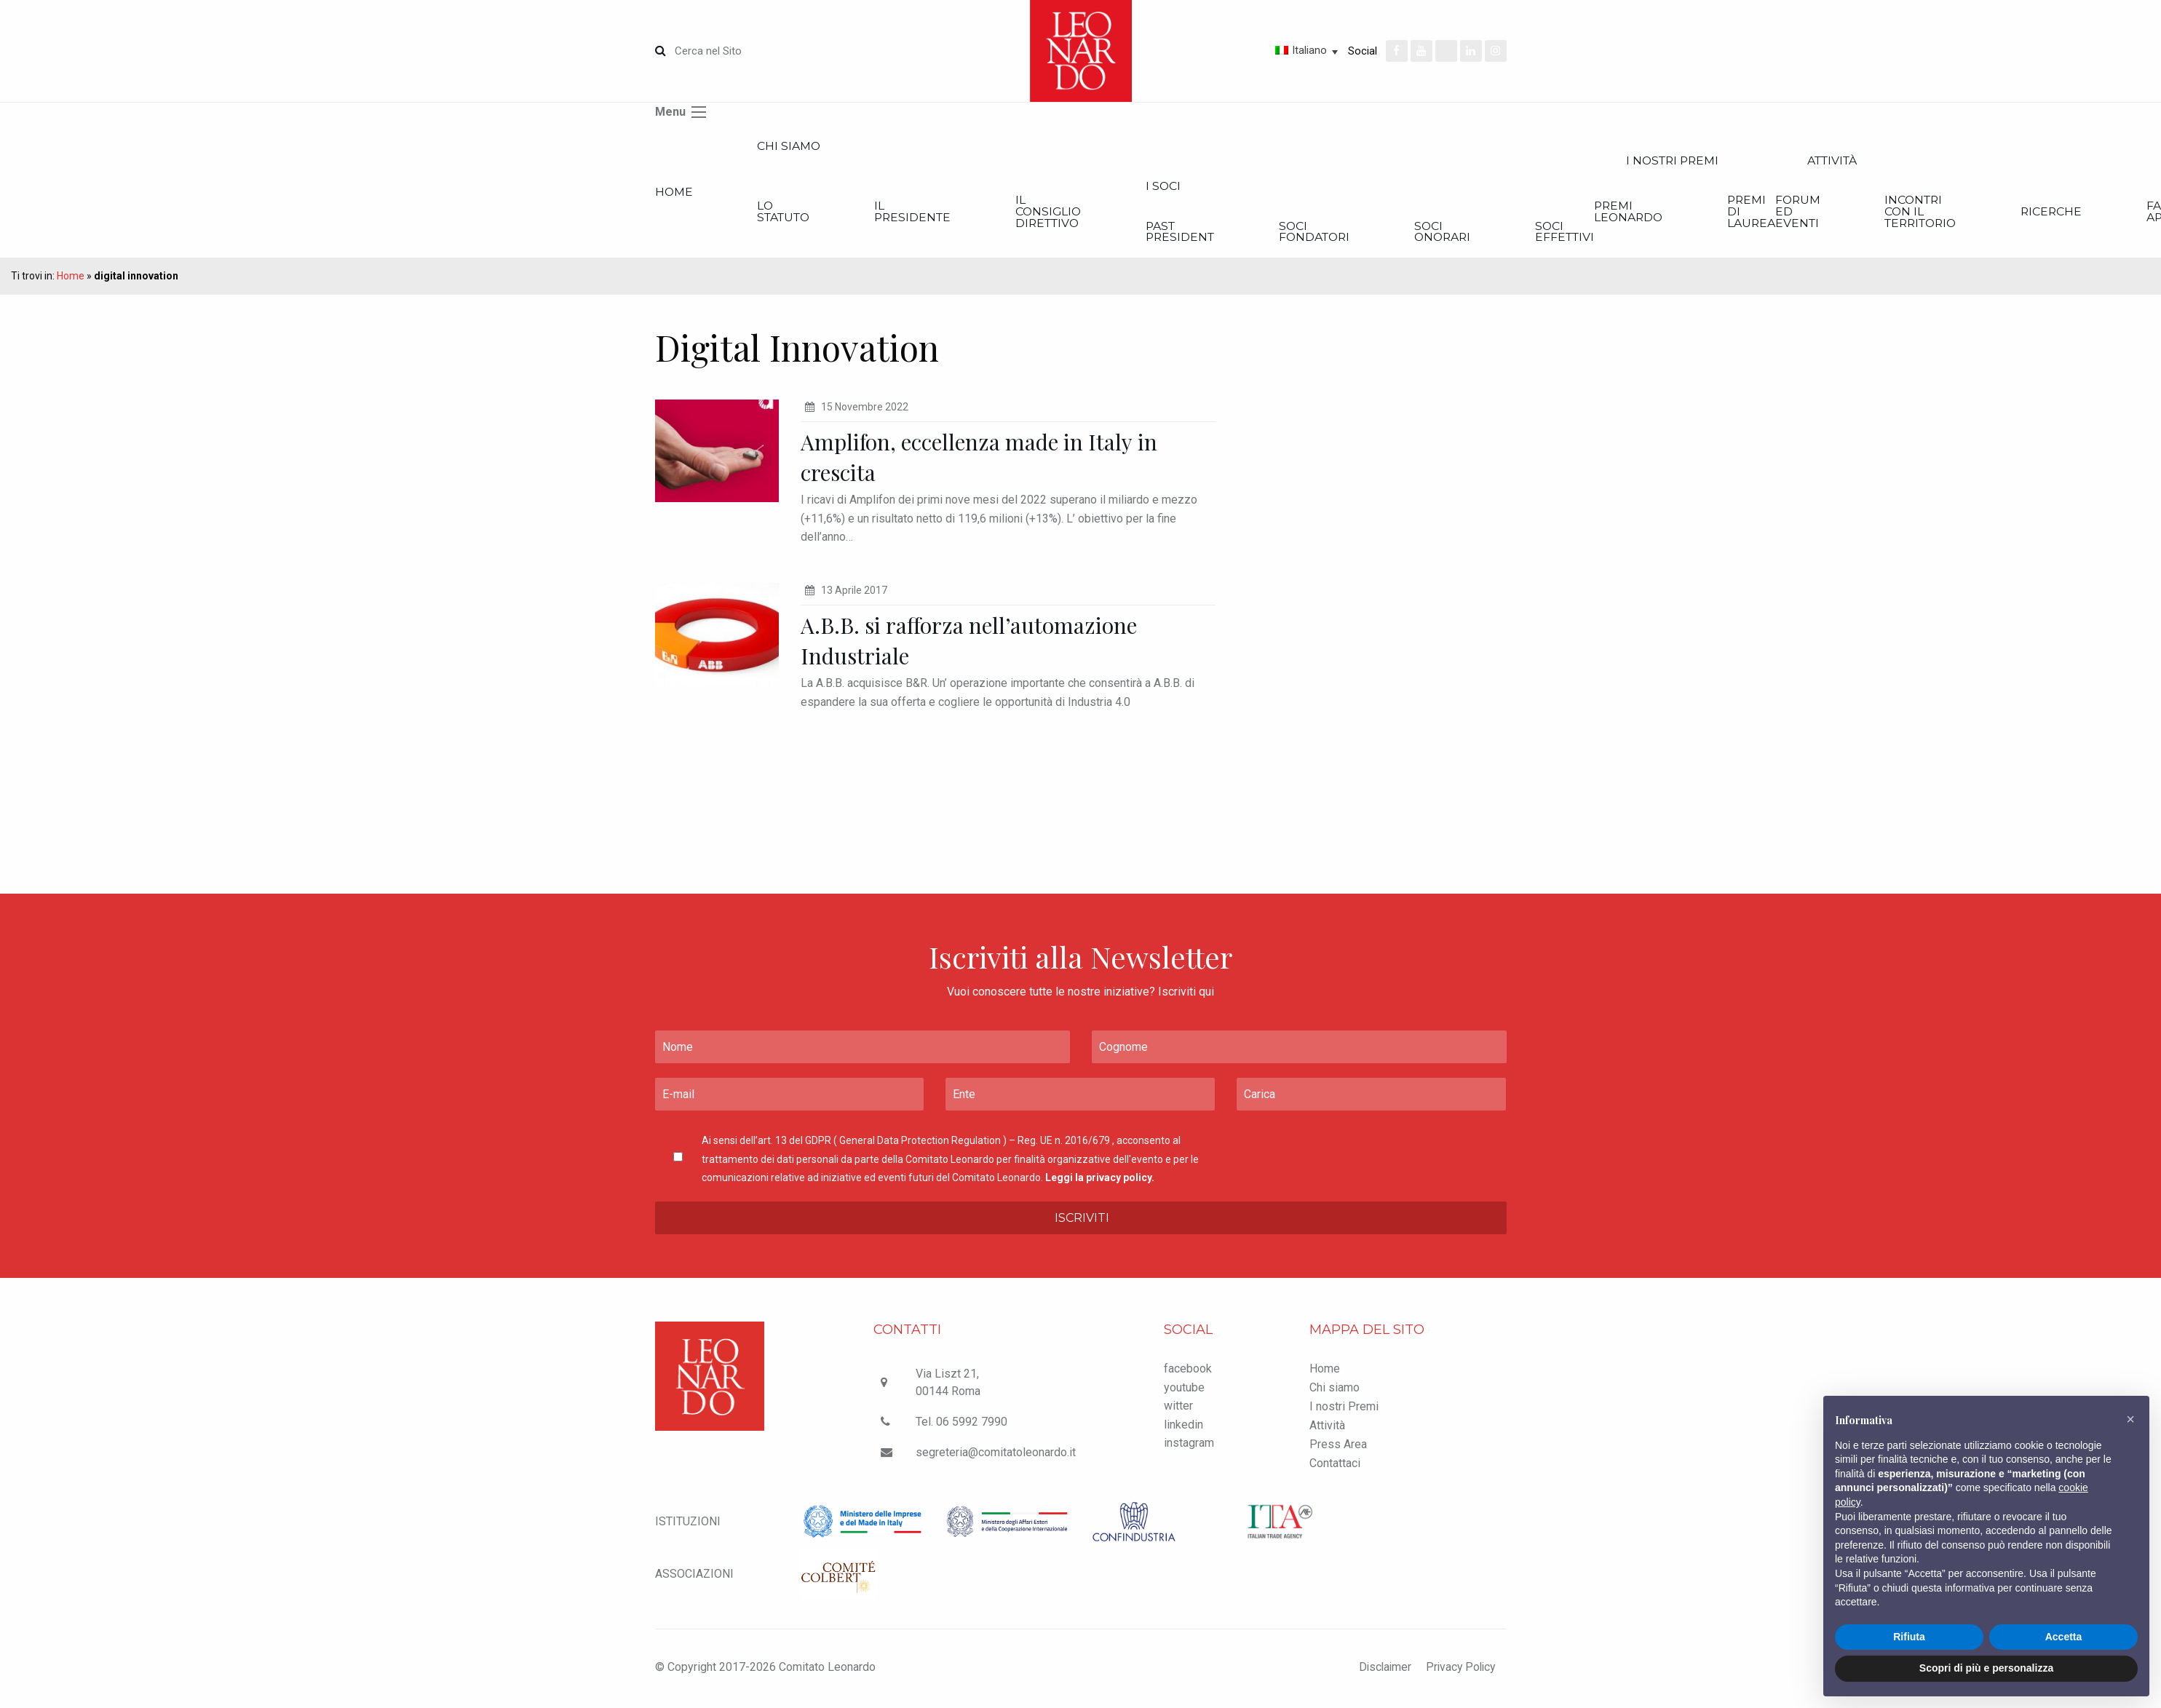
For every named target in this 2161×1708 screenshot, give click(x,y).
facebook (1188, 1371)
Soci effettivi (1643, 234)
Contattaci (1334, 1466)
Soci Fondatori (1370, 234)
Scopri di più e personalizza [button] (1986, 1668)
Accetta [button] (2063, 1637)
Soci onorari (1509, 234)
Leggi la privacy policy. (1099, 1180)
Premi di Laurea (1841, 213)
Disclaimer (1380, 1670)
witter (1178, 1408)
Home (674, 193)
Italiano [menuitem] (1309, 50)
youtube (1184, 1390)
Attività (1327, 1428)
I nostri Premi (1758, 161)
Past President (1225, 234)
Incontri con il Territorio (2024, 213)
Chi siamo (798, 147)
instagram (1189, 1446)
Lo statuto (795, 213)
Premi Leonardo (1709, 213)
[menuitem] (1255, 50)
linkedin (1183, 1427)
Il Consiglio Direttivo (1083, 213)
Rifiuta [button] (1909, 1637)
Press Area (1338, 1447)
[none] (1255, 50)
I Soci (1207, 187)
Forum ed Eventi (1889, 213)
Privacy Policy (1458, 1670)
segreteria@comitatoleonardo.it (996, 1455)
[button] (2130, 1419)
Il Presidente (936, 213)
